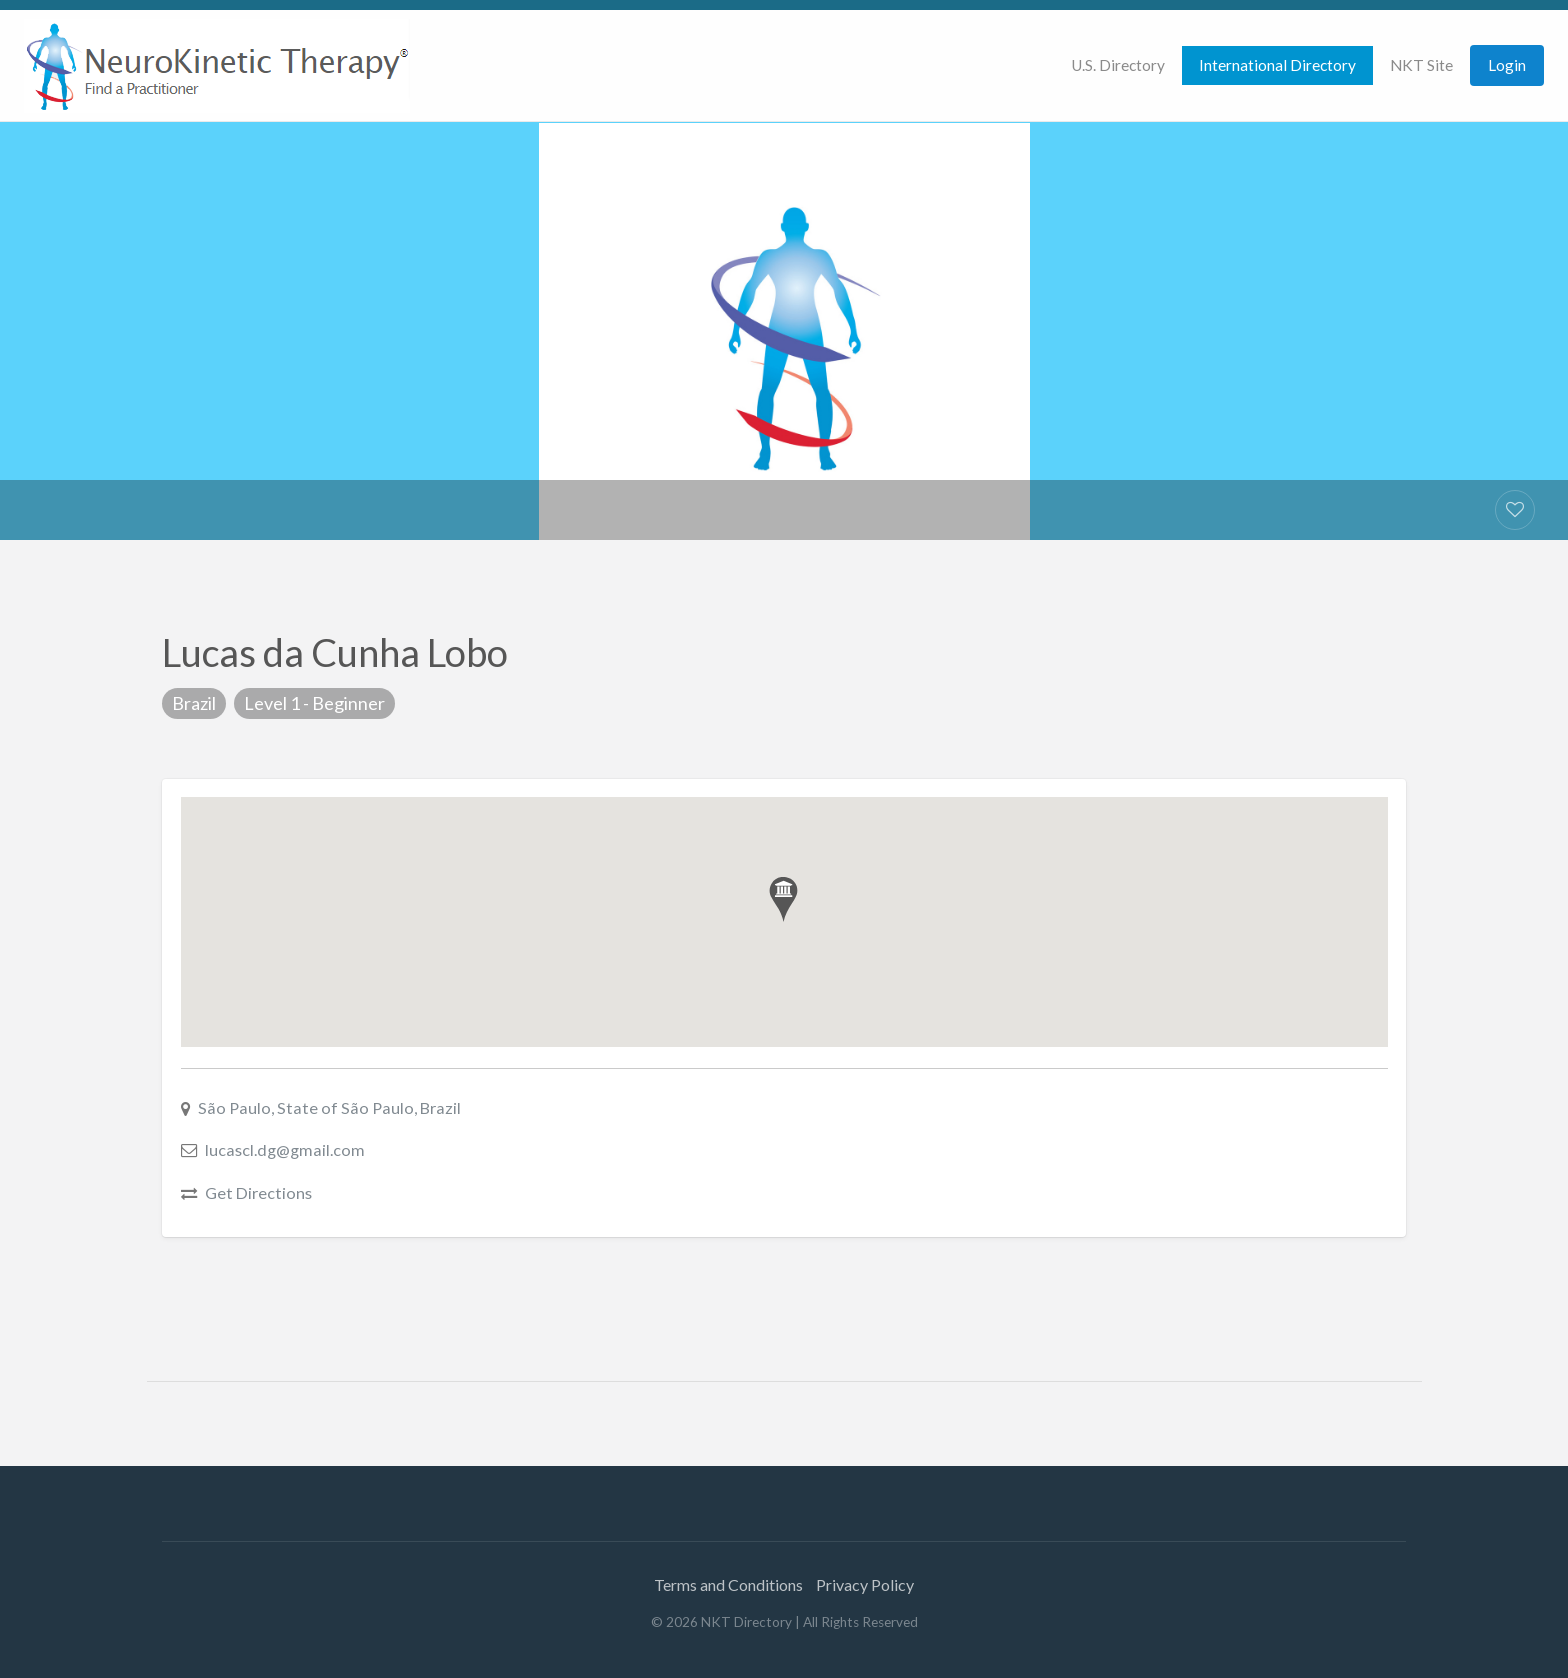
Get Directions (258, 1192)
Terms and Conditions (728, 1584)
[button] (783, 899)
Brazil (194, 703)
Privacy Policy (865, 1584)
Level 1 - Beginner (314, 703)
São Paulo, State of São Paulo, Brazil (329, 1107)
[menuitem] (1118, 65)
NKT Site (1421, 65)
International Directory (1277, 65)
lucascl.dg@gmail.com (285, 1149)
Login (1507, 65)
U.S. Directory (1118, 65)
